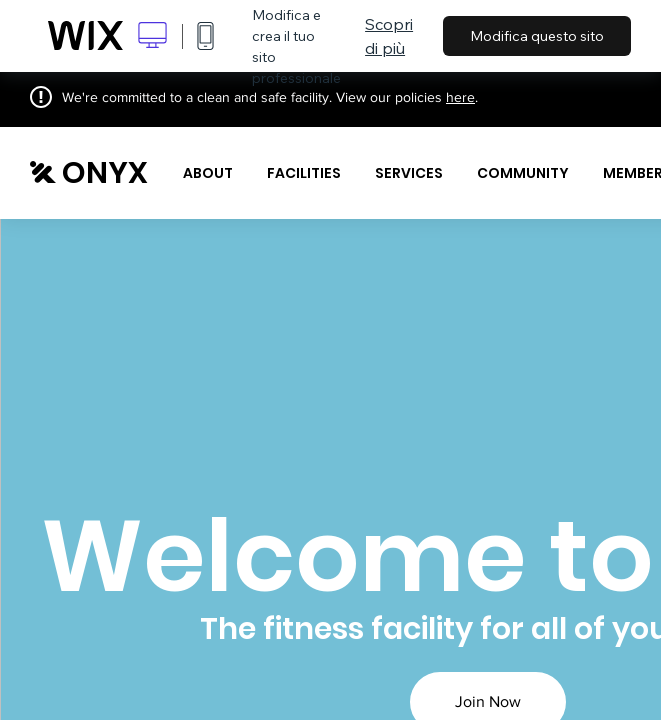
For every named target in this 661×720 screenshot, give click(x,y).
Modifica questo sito (537, 36)
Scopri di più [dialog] (389, 36)
